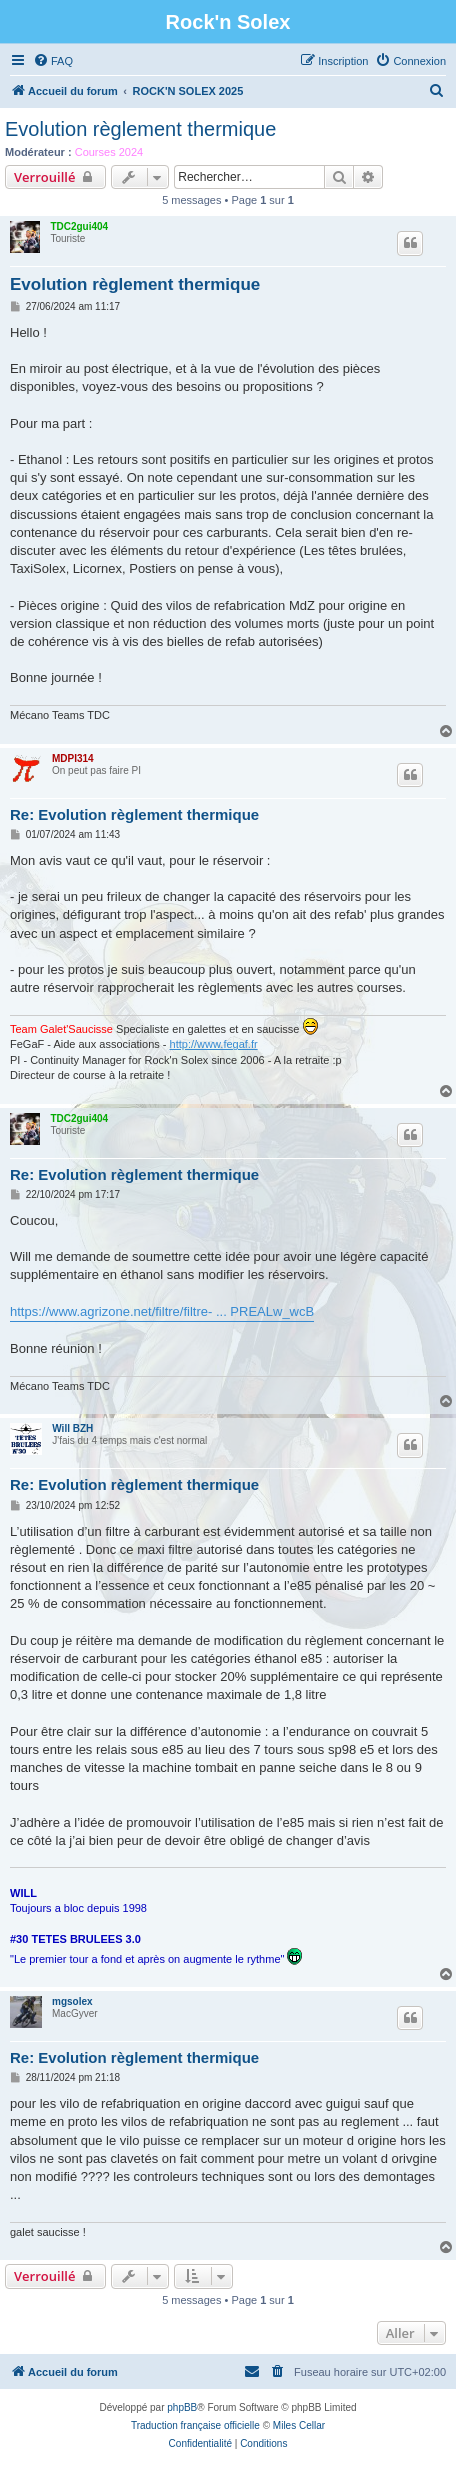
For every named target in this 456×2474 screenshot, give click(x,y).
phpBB (182, 2407)
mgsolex (72, 2001)
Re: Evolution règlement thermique (134, 814)
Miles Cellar (299, 2425)
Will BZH (72, 1428)
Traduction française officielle (195, 2425)
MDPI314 (73, 758)
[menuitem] (53, 61)
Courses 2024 (109, 152)
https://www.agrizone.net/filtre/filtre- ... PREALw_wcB (162, 1311)
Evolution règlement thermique (140, 129)
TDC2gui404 (79, 226)
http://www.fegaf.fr (214, 1044)
